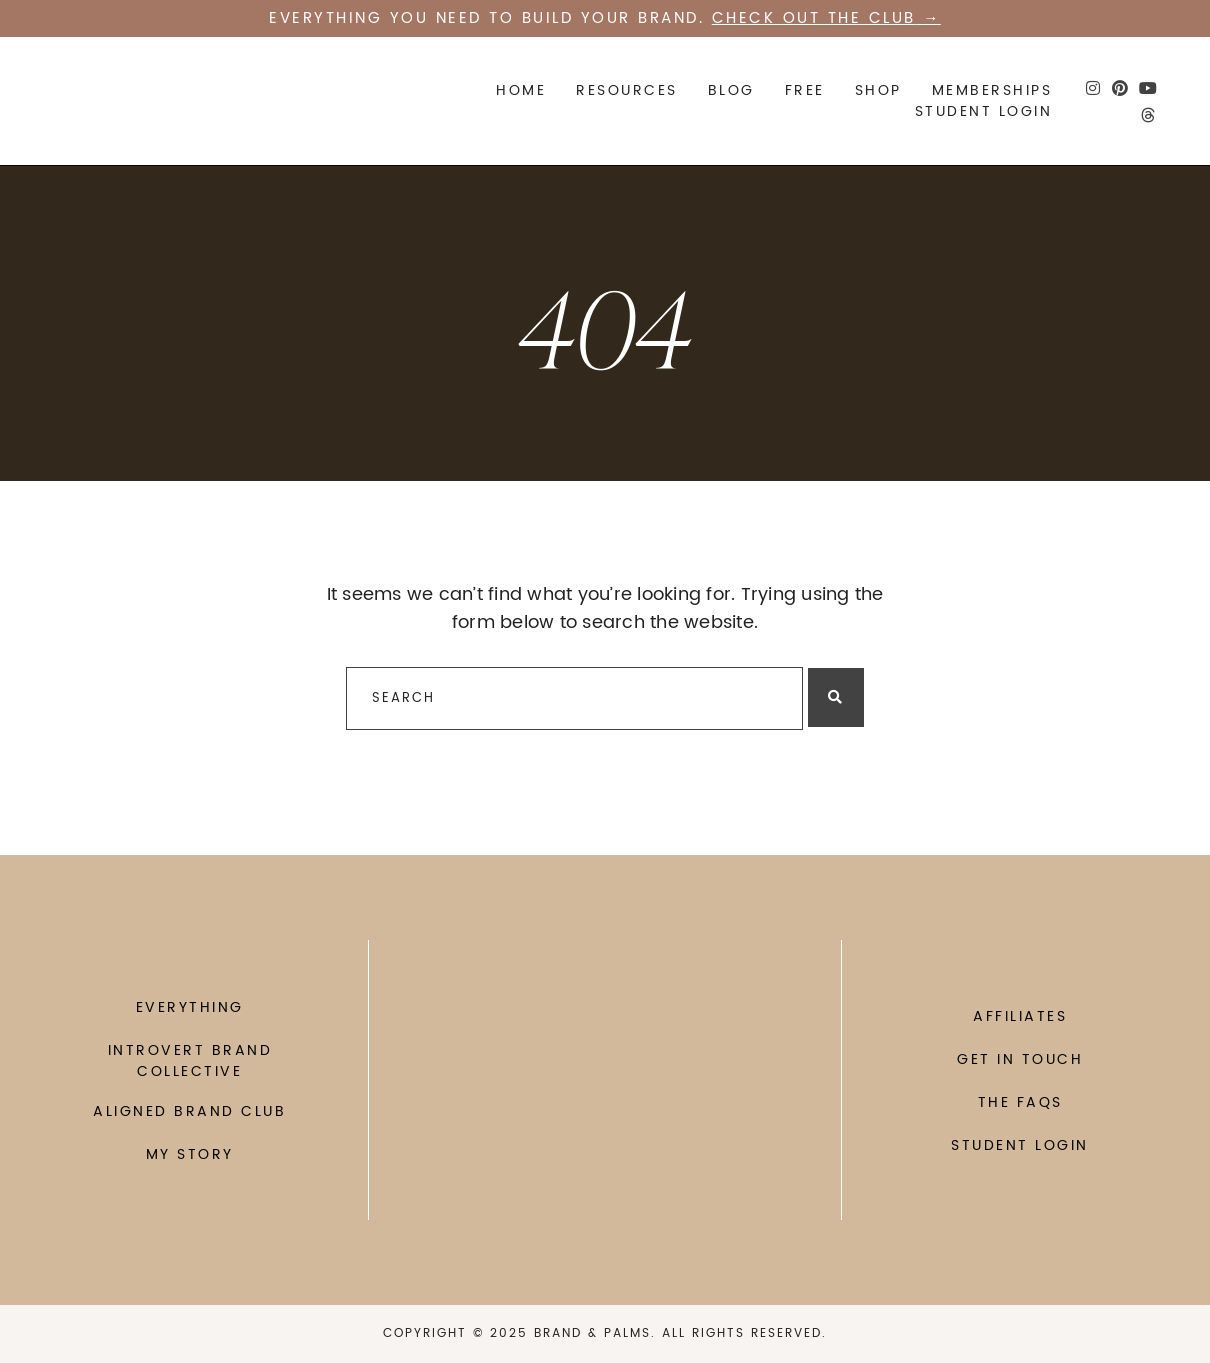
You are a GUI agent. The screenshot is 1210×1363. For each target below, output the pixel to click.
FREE (805, 90)
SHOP (878, 90)
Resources (627, 90)
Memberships (992, 90)
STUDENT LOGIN (984, 111)
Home (521, 90)
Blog (731, 90)
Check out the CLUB (814, 18)
